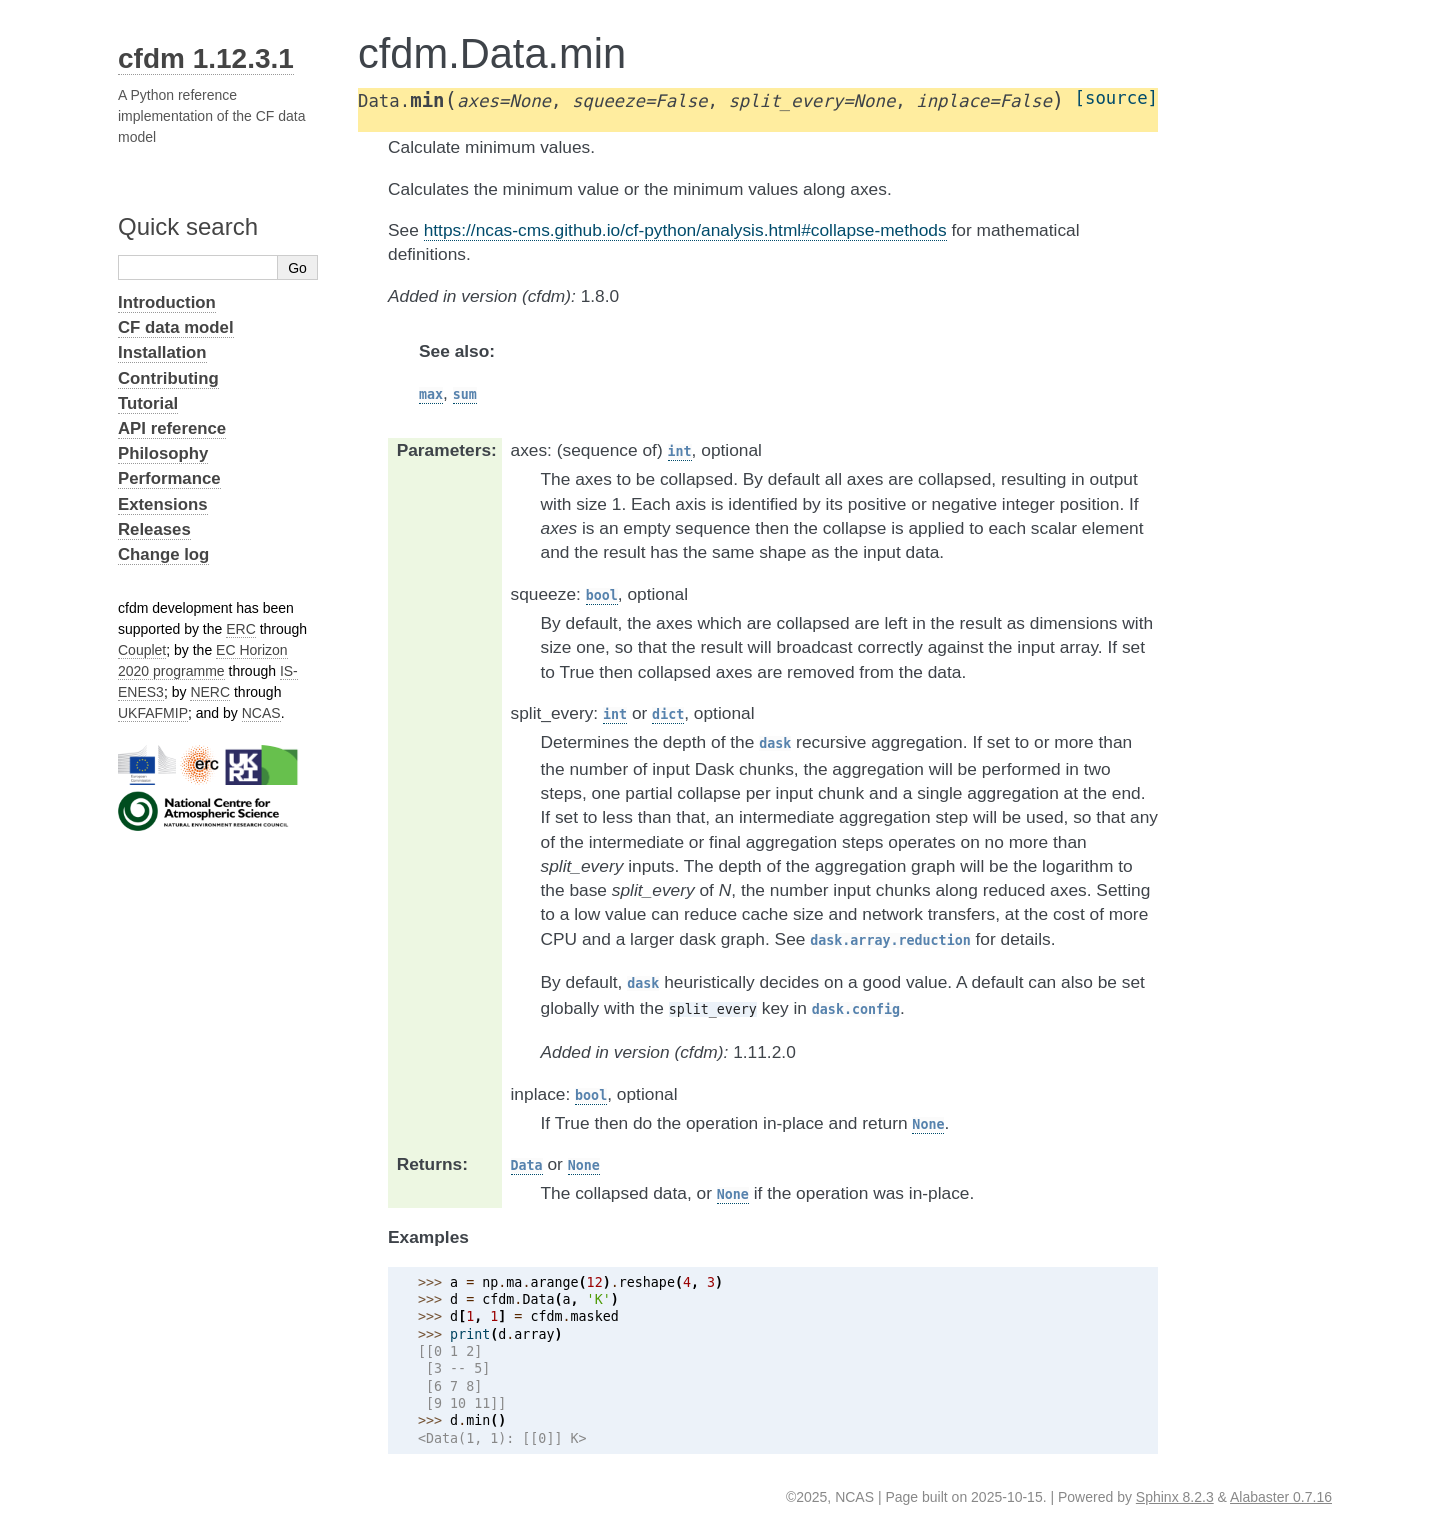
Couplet (142, 650)
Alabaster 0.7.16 (1281, 1497)
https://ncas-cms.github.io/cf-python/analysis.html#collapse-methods (685, 230)
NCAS (261, 713)
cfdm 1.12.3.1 (206, 58)
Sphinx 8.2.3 (1175, 1497)
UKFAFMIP (153, 713)
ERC (241, 629)
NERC (210, 692)
